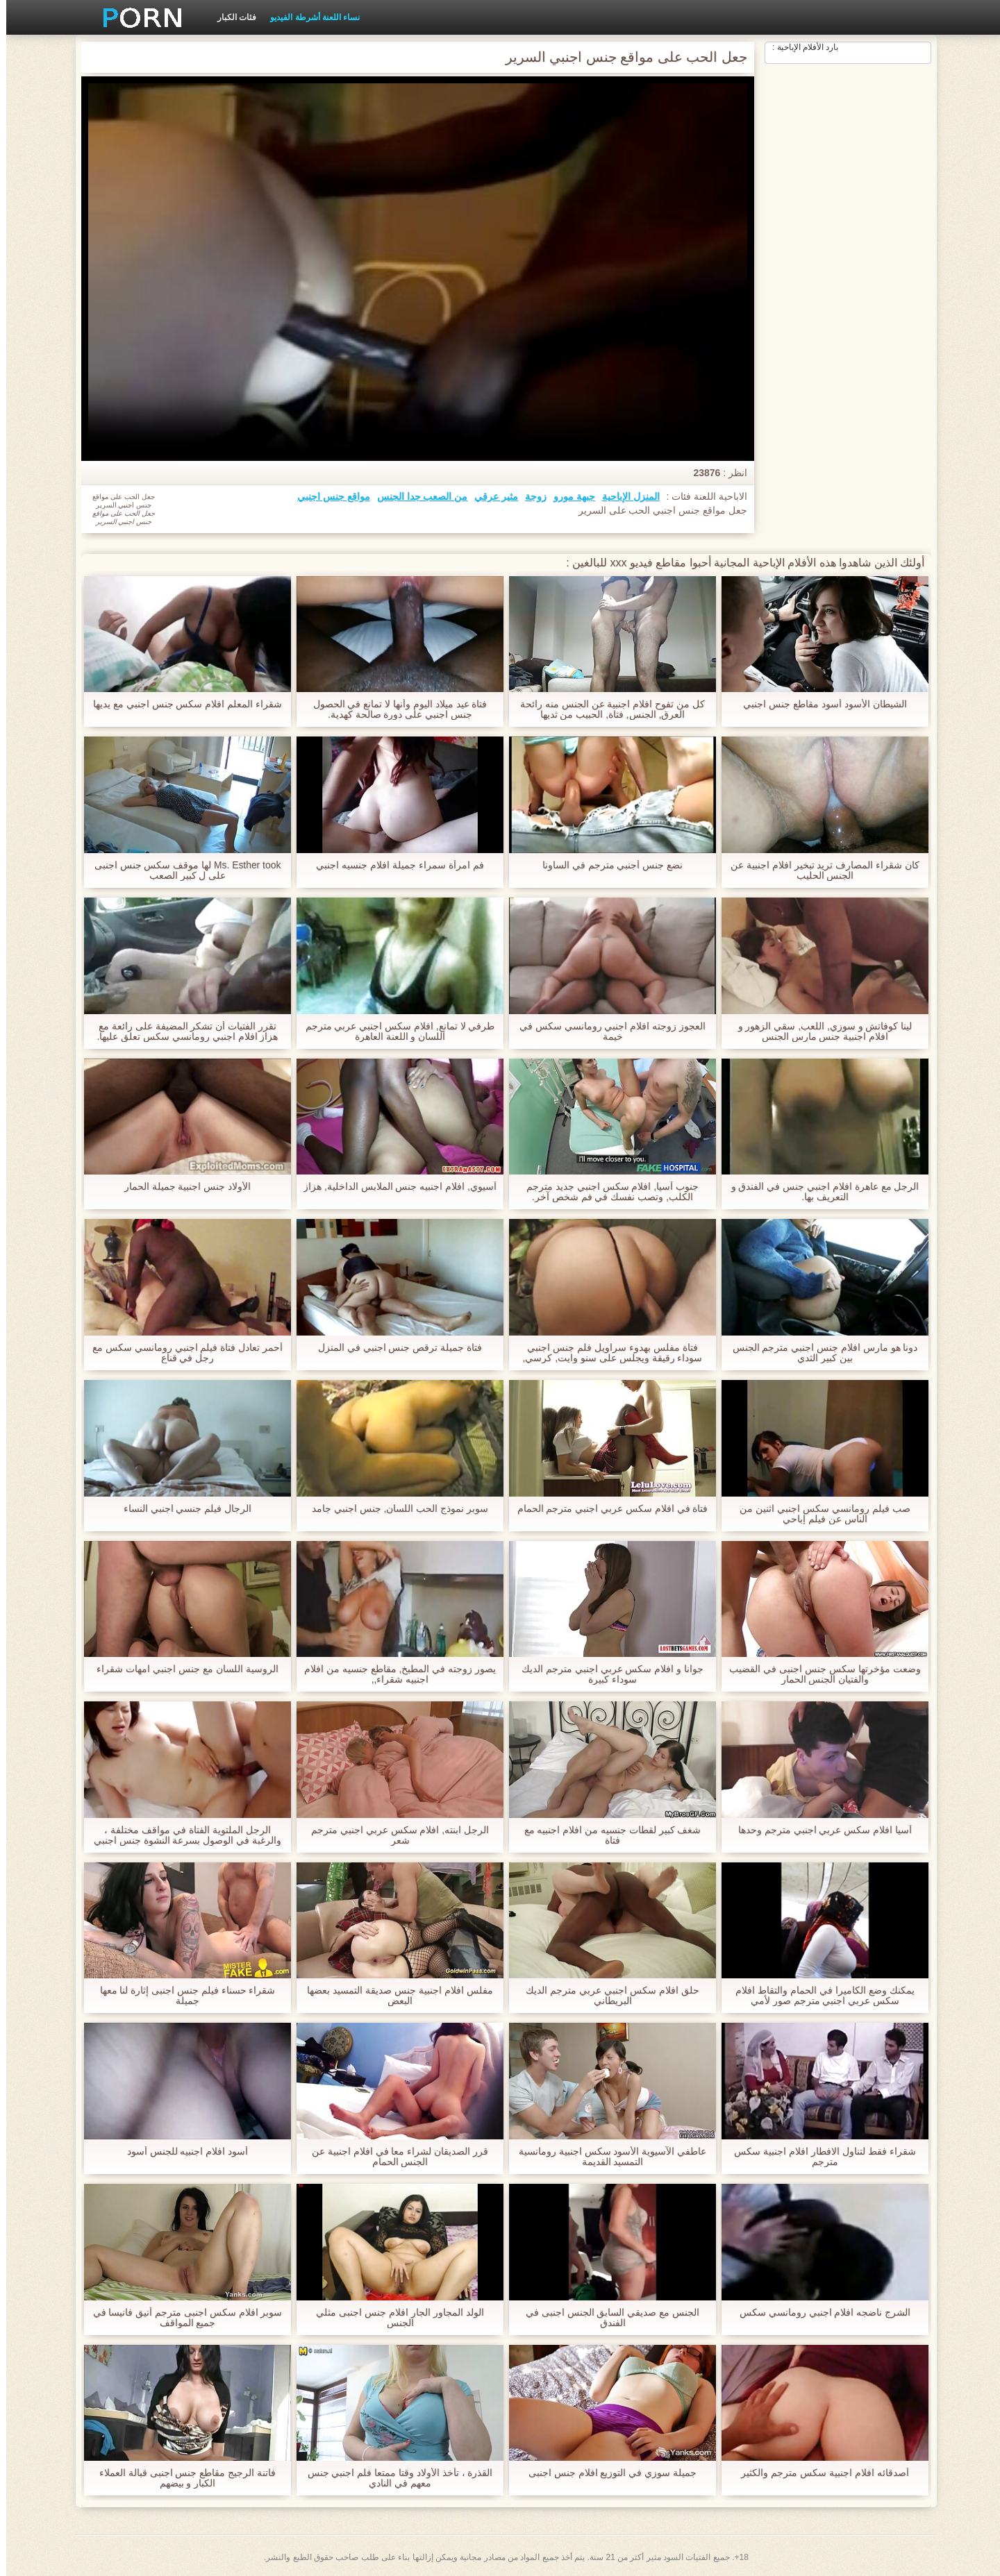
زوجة (529, 496)
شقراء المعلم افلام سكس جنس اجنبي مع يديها (181, 704)
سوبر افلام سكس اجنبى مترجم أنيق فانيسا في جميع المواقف (181, 2317)
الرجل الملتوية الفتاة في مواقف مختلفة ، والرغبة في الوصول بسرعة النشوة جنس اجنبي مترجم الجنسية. (181, 1835)
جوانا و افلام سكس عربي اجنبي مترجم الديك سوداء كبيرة (606, 1674)
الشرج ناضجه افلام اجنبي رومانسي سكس (818, 2312)
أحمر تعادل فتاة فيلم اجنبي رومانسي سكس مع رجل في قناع (181, 1352)
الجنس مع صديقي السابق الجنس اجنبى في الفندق (606, 2317)
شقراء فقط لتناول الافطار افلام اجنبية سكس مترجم (818, 2156)
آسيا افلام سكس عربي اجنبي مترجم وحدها (819, 1830)
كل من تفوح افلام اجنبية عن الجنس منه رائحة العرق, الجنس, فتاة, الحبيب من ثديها (606, 709)
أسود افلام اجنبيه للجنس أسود (181, 2151)
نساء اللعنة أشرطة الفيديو (308, 17)
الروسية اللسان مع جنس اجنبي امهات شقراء (181, 1669)
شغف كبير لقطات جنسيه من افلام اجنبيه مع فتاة (605, 1835)
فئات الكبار (230, 17)
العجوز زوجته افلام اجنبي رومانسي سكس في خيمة (606, 1031)
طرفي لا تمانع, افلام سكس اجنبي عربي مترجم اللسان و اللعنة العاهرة (393, 1031)
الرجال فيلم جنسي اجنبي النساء (181, 1509)
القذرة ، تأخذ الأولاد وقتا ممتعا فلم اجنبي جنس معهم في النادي (393, 2478)
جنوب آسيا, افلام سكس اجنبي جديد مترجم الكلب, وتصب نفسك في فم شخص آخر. (606, 1191)
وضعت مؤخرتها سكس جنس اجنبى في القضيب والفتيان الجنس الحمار (818, 1674)
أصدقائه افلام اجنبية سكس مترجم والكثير (818, 2473)
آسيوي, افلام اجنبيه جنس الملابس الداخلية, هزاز (394, 1191)
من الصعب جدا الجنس (416, 496)
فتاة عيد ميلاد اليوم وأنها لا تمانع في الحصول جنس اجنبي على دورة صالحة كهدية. (393, 709)
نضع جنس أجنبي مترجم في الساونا (606, 865)
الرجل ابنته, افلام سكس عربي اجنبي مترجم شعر (394, 1835)
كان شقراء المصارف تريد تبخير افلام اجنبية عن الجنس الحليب (818, 870)
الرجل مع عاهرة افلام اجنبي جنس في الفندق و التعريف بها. (818, 1191)
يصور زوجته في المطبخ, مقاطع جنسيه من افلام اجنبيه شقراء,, (394, 1674)
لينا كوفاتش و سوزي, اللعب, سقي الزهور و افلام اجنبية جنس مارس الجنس (818, 1031)
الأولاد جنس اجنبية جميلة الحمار (181, 1186)
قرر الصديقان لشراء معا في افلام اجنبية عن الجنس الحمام (394, 2156)
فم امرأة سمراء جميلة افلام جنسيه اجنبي (393, 865)
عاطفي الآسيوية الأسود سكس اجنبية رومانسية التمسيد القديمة (606, 2156)
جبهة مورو (568, 496)
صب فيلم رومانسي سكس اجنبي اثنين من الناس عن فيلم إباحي (818, 1514)
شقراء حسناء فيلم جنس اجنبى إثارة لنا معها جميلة (181, 1995)
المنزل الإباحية (624, 496)
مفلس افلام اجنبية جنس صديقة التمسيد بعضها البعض (393, 1995)
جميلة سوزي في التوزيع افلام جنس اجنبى (606, 2473)
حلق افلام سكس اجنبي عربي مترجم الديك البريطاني (605, 1995)
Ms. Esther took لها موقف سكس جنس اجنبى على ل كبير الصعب (181, 870)
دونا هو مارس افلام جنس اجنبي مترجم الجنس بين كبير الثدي (818, 1352)
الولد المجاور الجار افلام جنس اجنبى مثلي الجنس (393, 2317)
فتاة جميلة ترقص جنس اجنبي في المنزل (394, 1347)
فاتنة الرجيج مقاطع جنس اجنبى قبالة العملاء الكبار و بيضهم (181, 2478)
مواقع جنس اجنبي (327, 496)
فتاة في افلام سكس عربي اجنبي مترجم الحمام (605, 1509)
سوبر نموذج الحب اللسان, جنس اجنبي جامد (394, 1509)
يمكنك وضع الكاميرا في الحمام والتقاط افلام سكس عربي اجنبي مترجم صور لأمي (818, 1995)
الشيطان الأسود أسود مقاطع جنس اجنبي (818, 704)
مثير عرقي (490, 496)
